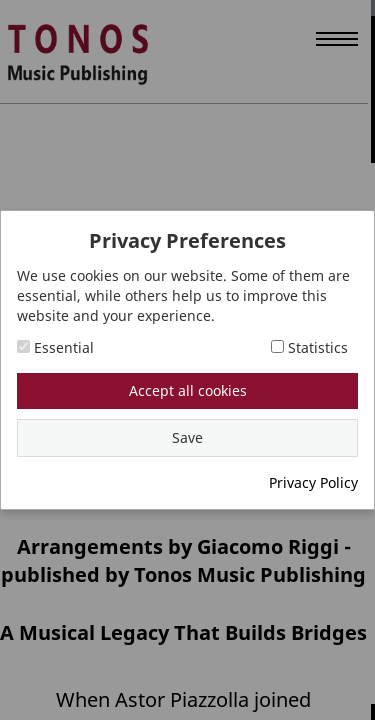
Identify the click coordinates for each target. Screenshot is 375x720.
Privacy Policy (313, 482)
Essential (55, 347)
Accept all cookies (188, 390)
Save (187, 437)
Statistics (309, 347)
